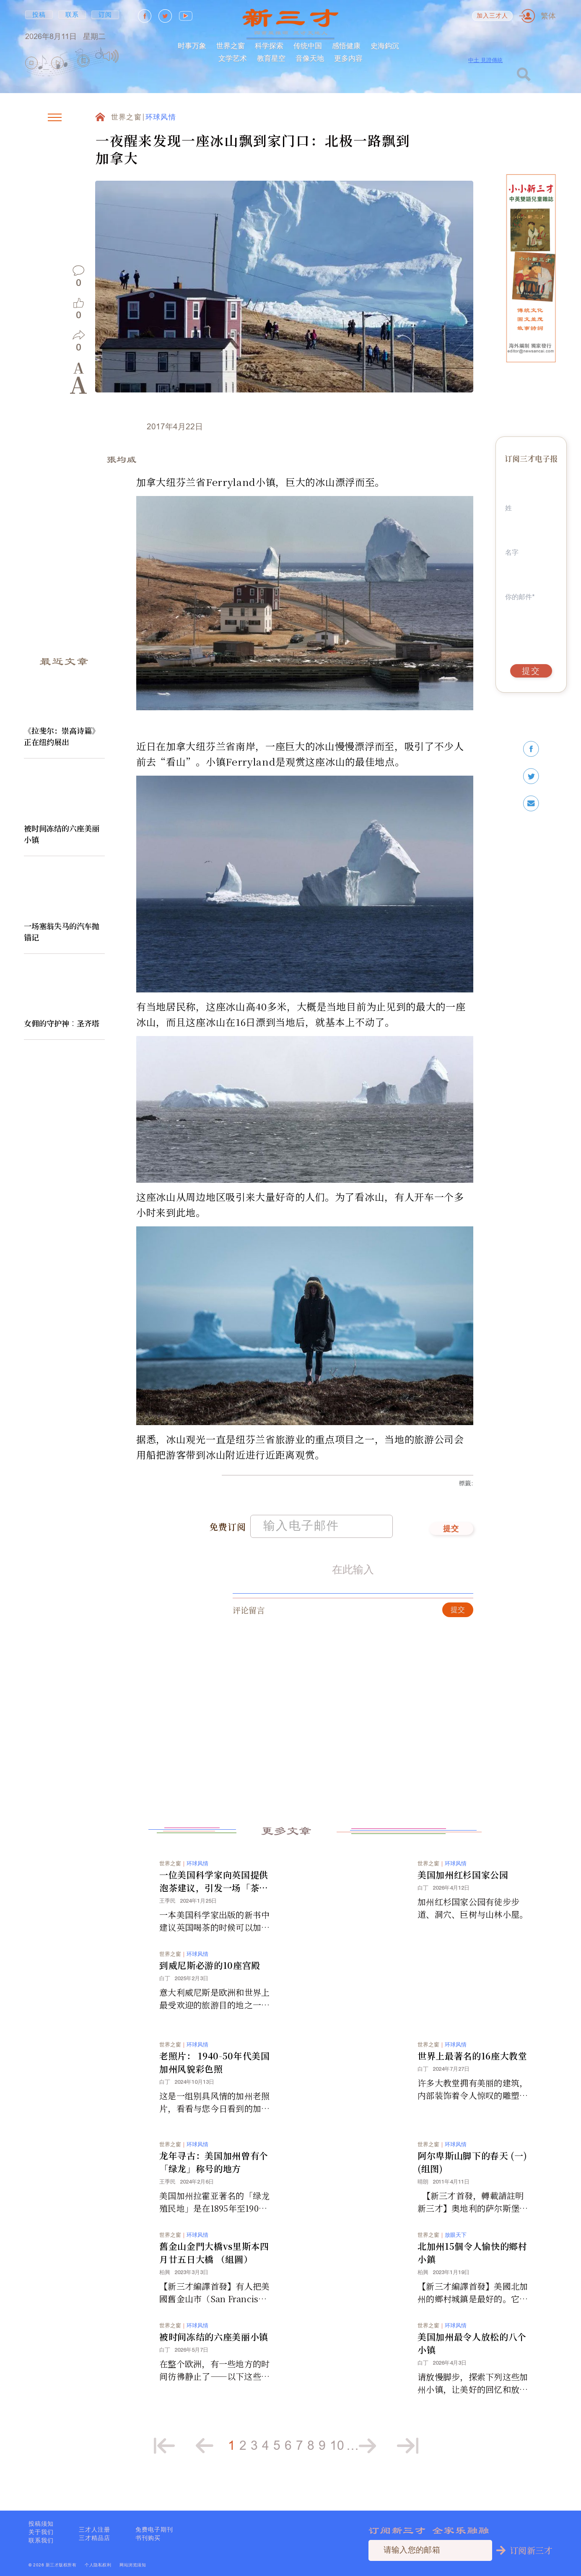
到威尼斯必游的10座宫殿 (209, 1971)
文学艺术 (232, 58)
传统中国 (307, 45)
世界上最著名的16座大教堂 (472, 2062)
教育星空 (271, 58)
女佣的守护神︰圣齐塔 (61, 1023)
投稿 (39, 14)
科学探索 (269, 45)
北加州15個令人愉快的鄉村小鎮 (472, 2259)
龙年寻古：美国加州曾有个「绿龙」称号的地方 (213, 2168)
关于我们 (41, 2532)
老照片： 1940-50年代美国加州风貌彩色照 (214, 2068)
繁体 (548, 15)
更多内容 (348, 58)
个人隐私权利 (98, 2565)
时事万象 (192, 45)
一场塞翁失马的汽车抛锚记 (61, 931)
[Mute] (111, 56)
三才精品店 (94, 2538)
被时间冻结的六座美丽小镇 (61, 834)
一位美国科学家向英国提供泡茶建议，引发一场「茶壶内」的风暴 (213, 1888)
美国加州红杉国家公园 (463, 1881)
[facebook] (531, 749)
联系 (72, 14)
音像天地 (310, 58)
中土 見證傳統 (485, 60)
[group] (84, 63)
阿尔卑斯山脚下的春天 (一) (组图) (472, 2168)
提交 (451, 1535)
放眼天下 (456, 2241)
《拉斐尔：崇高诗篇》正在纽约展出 (61, 736)
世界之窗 (230, 45)
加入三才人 (492, 16)
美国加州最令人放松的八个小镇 (472, 2349)
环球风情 (160, 117)
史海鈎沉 (385, 45)
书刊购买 (148, 2538)
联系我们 (41, 2540)
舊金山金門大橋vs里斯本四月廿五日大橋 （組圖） (214, 2259)
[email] (531, 803)
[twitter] (531, 776)
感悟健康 (346, 45)
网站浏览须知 (132, 2565)
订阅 (105, 14)
